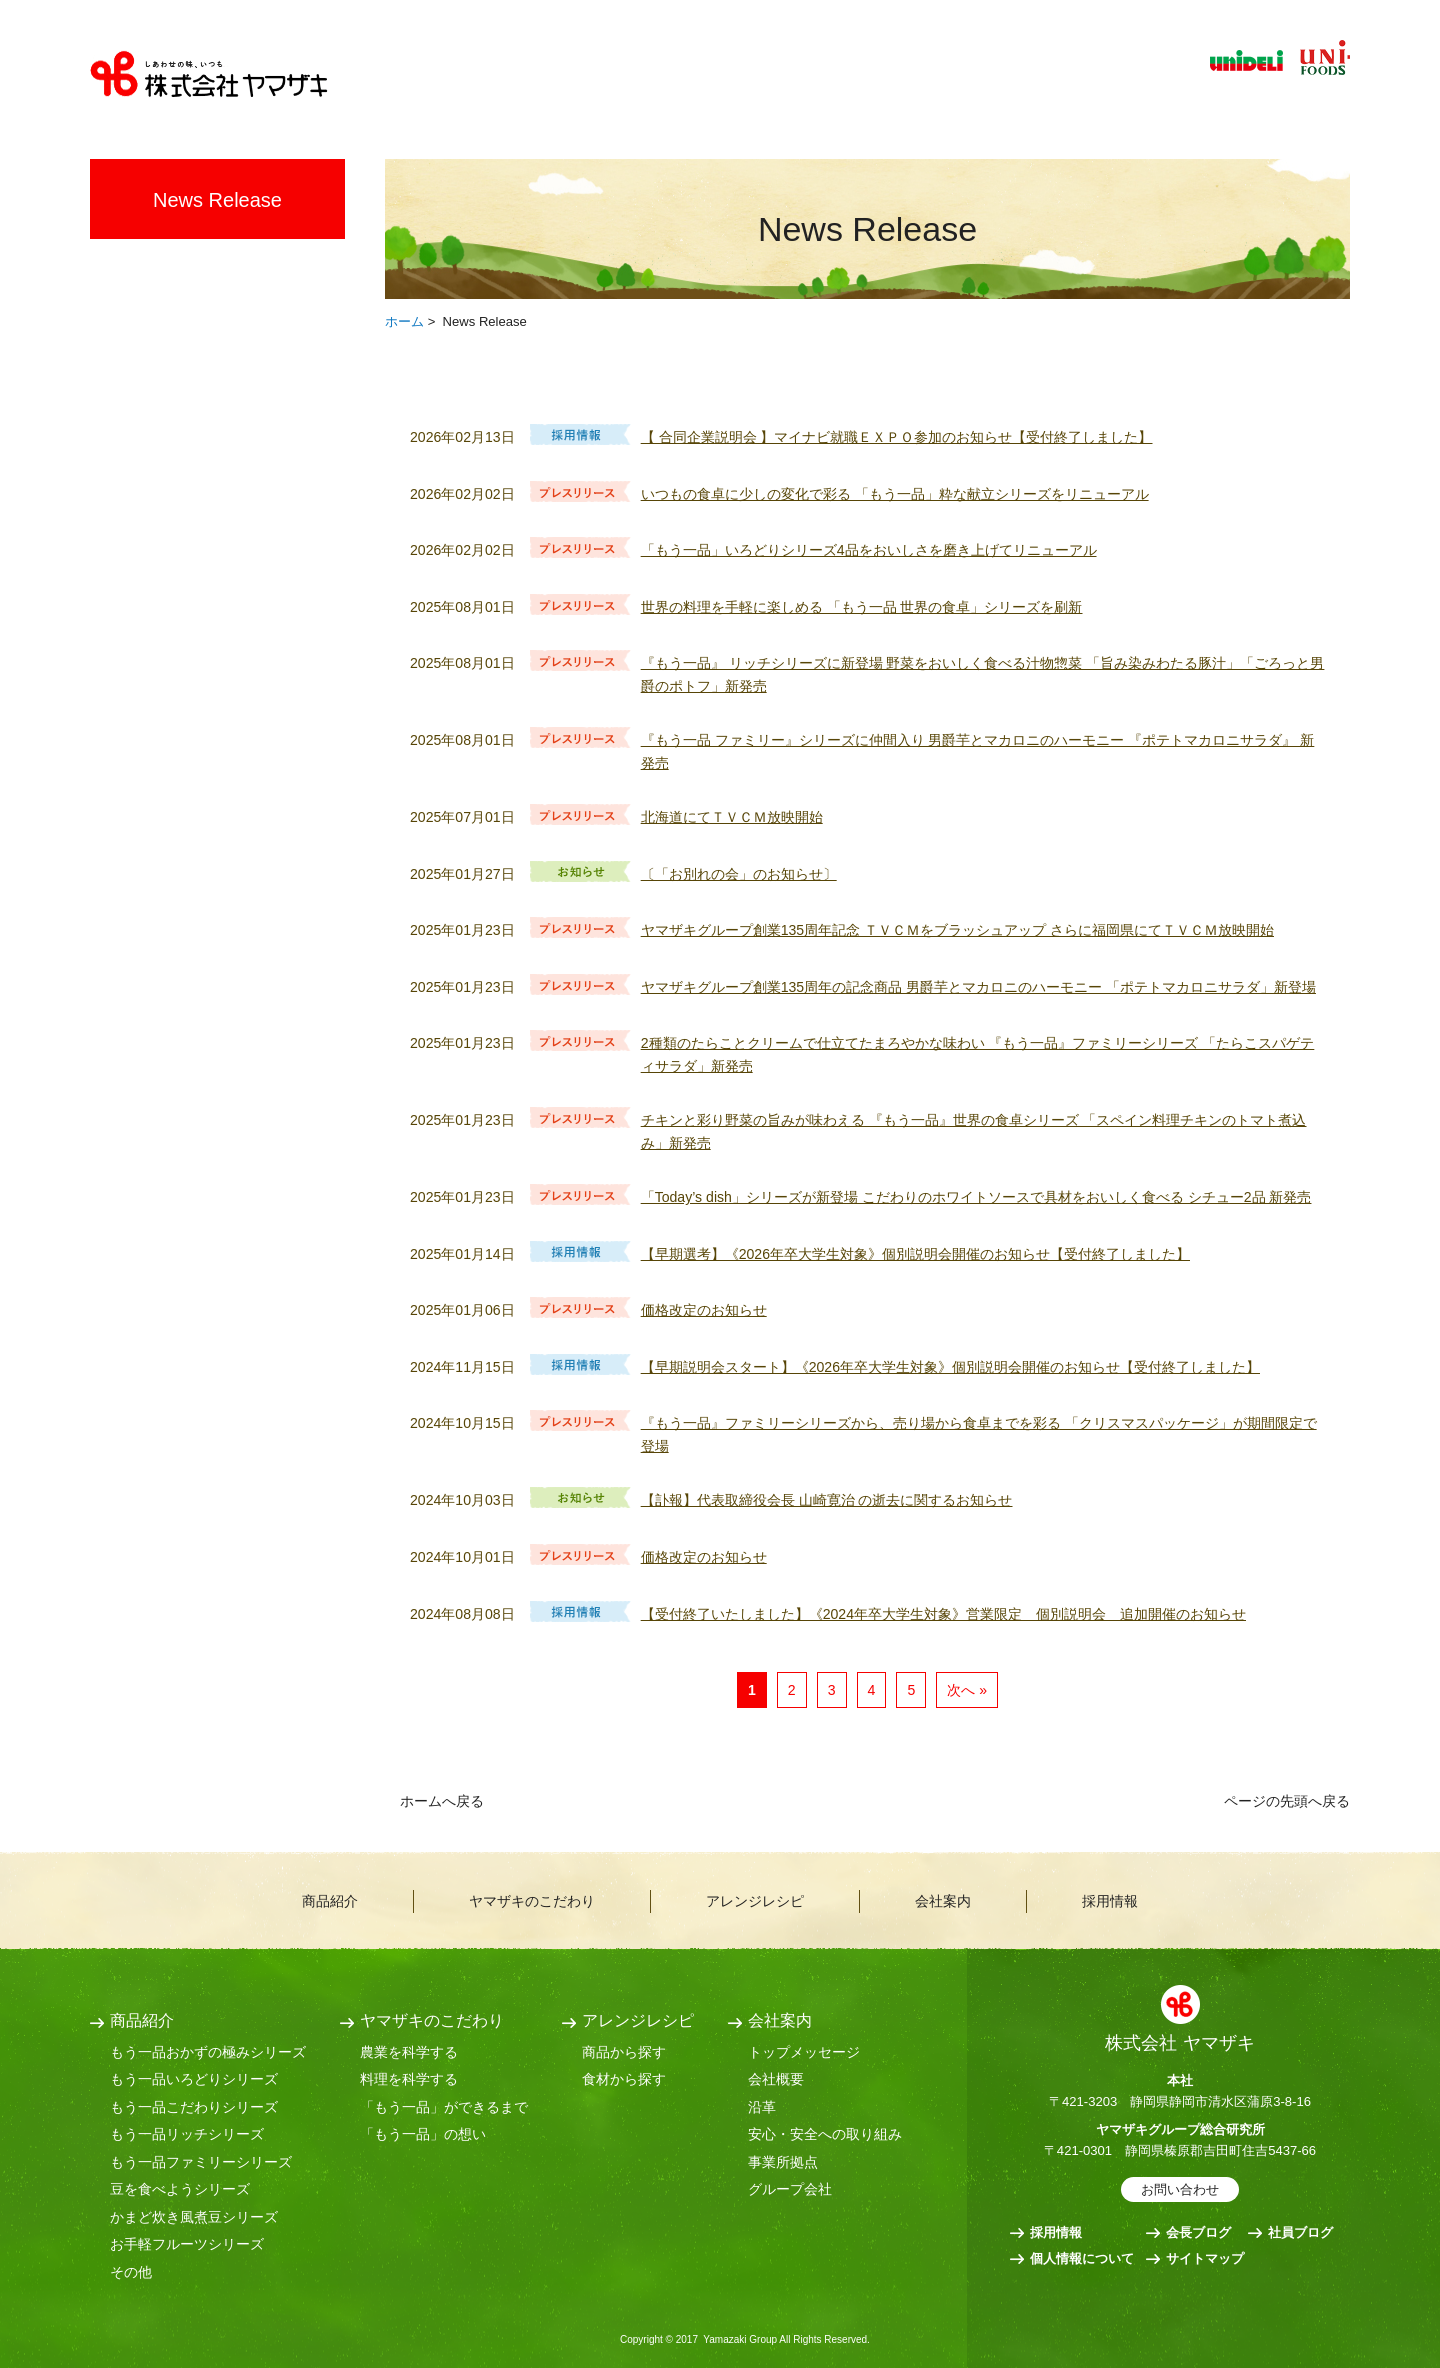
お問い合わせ (1180, 2189)
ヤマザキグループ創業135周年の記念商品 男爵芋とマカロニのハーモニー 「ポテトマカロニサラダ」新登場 (978, 987)
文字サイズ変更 (1321, 99)
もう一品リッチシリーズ (187, 2134)
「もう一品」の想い (423, 2134)
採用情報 (1108, 80)
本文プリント (1297, 319)
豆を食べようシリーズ (180, 2189)
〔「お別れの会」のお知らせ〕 (739, 874)
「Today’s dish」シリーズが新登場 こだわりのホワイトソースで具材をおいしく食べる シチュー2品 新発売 (976, 1197)
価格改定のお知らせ (704, 1310)
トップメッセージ (804, 2052)
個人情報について (1082, 2258)
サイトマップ (1205, 2258)
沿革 (762, 2107)
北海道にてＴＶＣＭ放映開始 (732, 817)
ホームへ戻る (442, 1801)
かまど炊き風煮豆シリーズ (194, 2217)
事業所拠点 (783, 2162)
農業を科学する (409, 2052)
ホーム (404, 321)
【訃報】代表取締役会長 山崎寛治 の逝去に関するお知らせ (827, 1500)
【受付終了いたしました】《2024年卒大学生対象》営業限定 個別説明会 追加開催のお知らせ (943, 1614)
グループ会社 (790, 2189)
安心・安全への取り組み (825, 2134)
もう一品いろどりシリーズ (194, 2079)
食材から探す (624, 2079)
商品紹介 (468, 80)
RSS (1306, 393)
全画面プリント (1180, 319)
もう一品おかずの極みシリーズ (208, 2052)
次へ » (967, 1690)
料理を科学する (409, 2079)
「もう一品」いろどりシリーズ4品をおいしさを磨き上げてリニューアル (869, 550)
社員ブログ (1300, 2232)
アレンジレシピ (807, 80)
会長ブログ (1198, 2232)
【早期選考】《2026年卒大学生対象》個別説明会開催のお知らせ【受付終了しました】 (915, 1254)
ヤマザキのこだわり (626, 80)
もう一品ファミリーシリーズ (201, 2162)
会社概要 (776, 2079)
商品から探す (624, 2052)
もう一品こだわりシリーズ (194, 2107)
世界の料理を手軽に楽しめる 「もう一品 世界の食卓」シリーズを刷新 (862, 607)
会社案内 (969, 80)
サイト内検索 (1243, 99)
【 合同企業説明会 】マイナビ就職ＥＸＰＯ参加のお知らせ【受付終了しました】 (897, 437)
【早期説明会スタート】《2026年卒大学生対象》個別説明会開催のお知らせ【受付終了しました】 (950, 1367)
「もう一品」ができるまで (444, 2107)
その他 (131, 2272)
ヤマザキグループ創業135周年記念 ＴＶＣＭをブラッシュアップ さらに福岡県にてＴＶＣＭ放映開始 (957, 930)
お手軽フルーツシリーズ (187, 2244)
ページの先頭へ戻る (1287, 1801)
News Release (217, 200)
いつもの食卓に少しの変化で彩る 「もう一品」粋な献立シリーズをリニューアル (895, 494)
